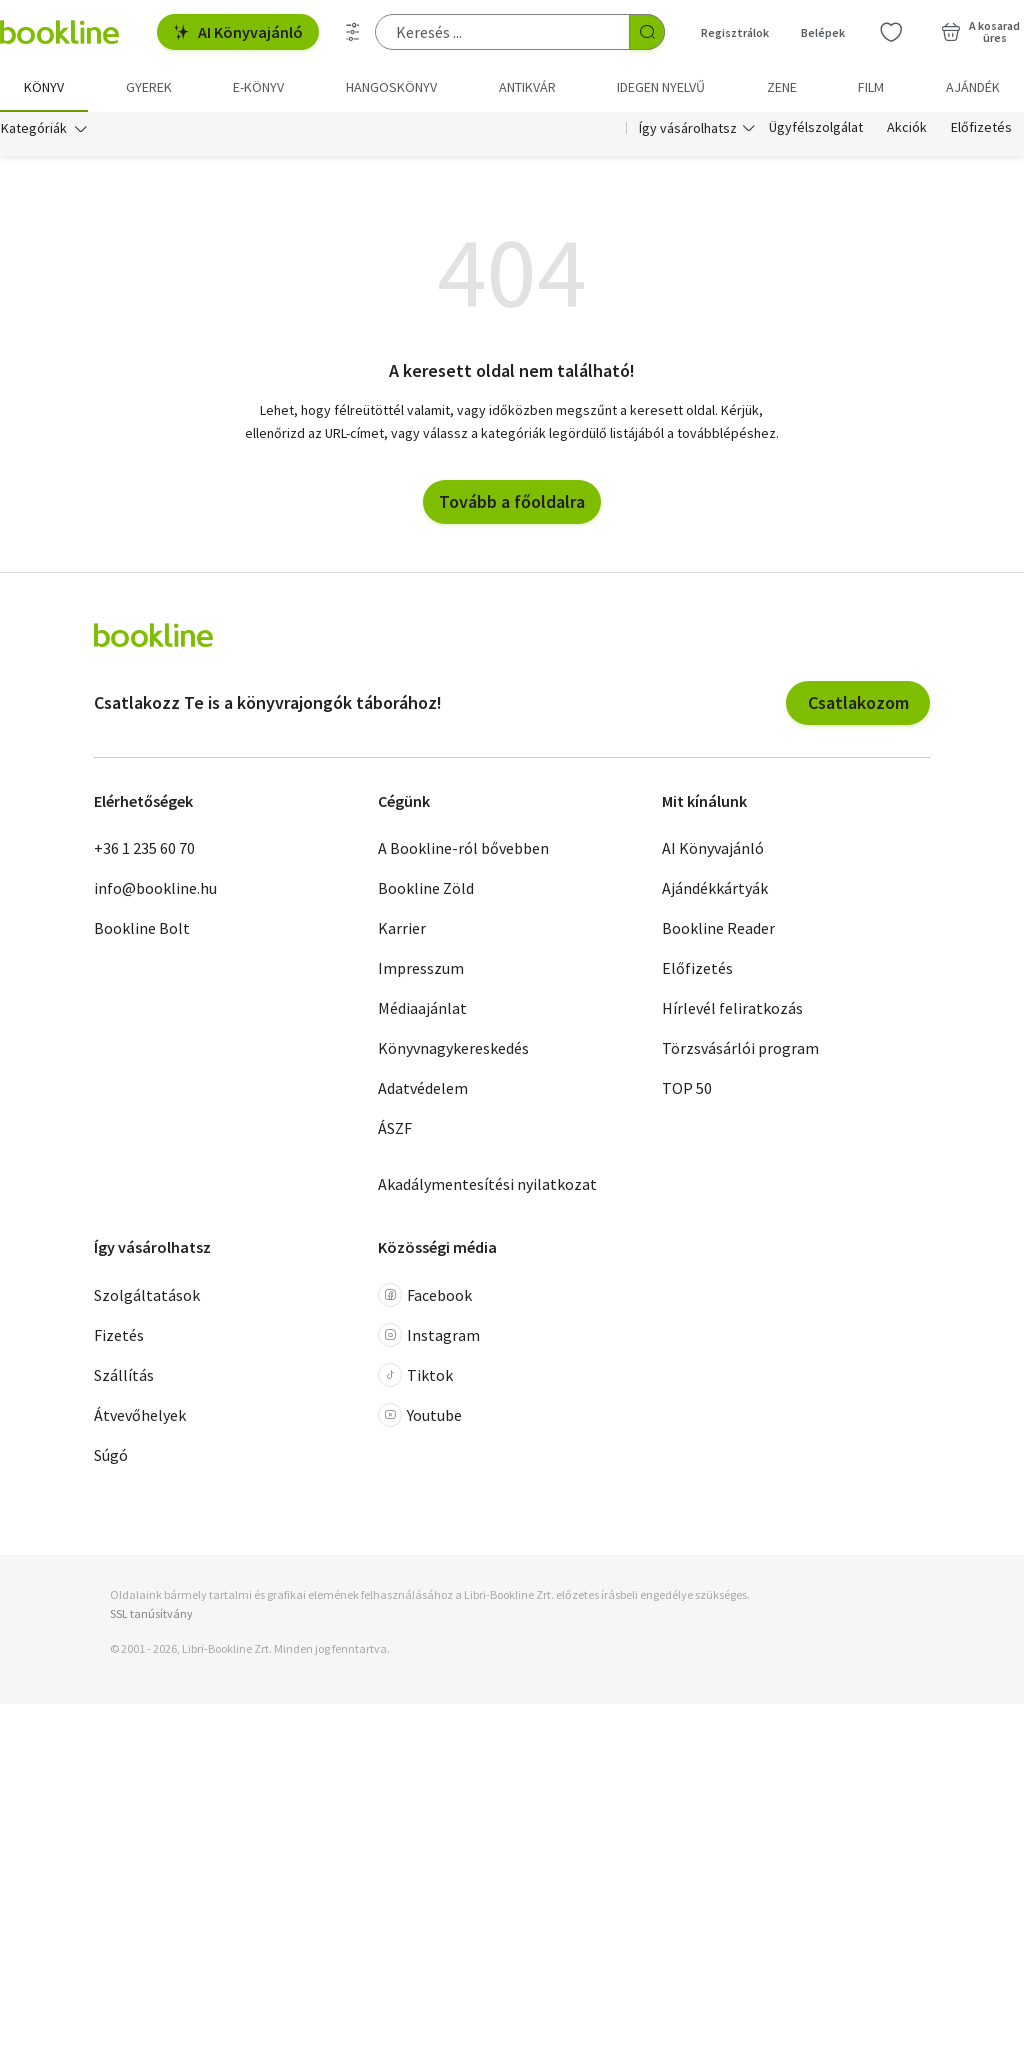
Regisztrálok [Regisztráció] (735, 32)
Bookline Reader (718, 930)
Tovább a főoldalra (512, 503)
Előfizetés (981, 128)
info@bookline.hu (155, 890)
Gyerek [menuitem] (149, 87)
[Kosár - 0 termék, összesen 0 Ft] (980, 32)
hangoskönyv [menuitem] (391, 87)
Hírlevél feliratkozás (732, 1010)
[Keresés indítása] (647, 32)
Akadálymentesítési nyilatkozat (487, 1186)
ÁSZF (395, 1130)
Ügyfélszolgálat (816, 128)
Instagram (429, 1337)
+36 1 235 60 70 (144, 850)
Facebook (425, 1297)
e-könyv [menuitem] (258, 87)
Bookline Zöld (426, 890)
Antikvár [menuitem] (527, 87)
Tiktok (415, 1377)
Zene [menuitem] (782, 87)
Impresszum (421, 970)
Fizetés (119, 1337)
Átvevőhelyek (140, 1417)
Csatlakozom (858, 704)
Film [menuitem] (871, 87)
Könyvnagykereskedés (453, 1050)
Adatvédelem (423, 1090)
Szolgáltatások (147, 1297)
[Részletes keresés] (353, 32)
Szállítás (124, 1377)
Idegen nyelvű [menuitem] (661, 87)
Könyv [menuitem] (44, 87)
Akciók (907, 128)
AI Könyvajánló (238, 32)
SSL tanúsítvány (151, 1615)
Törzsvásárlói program (740, 1050)
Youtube (420, 1417)
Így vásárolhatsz (688, 128)
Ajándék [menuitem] (973, 87)
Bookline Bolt (142, 930)
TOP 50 (687, 1090)
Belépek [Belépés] (823, 32)
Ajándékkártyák (715, 890)
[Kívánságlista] (891, 32)
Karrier (402, 930)
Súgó (111, 1457)
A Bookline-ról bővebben (463, 850)
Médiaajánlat (422, 1010)
